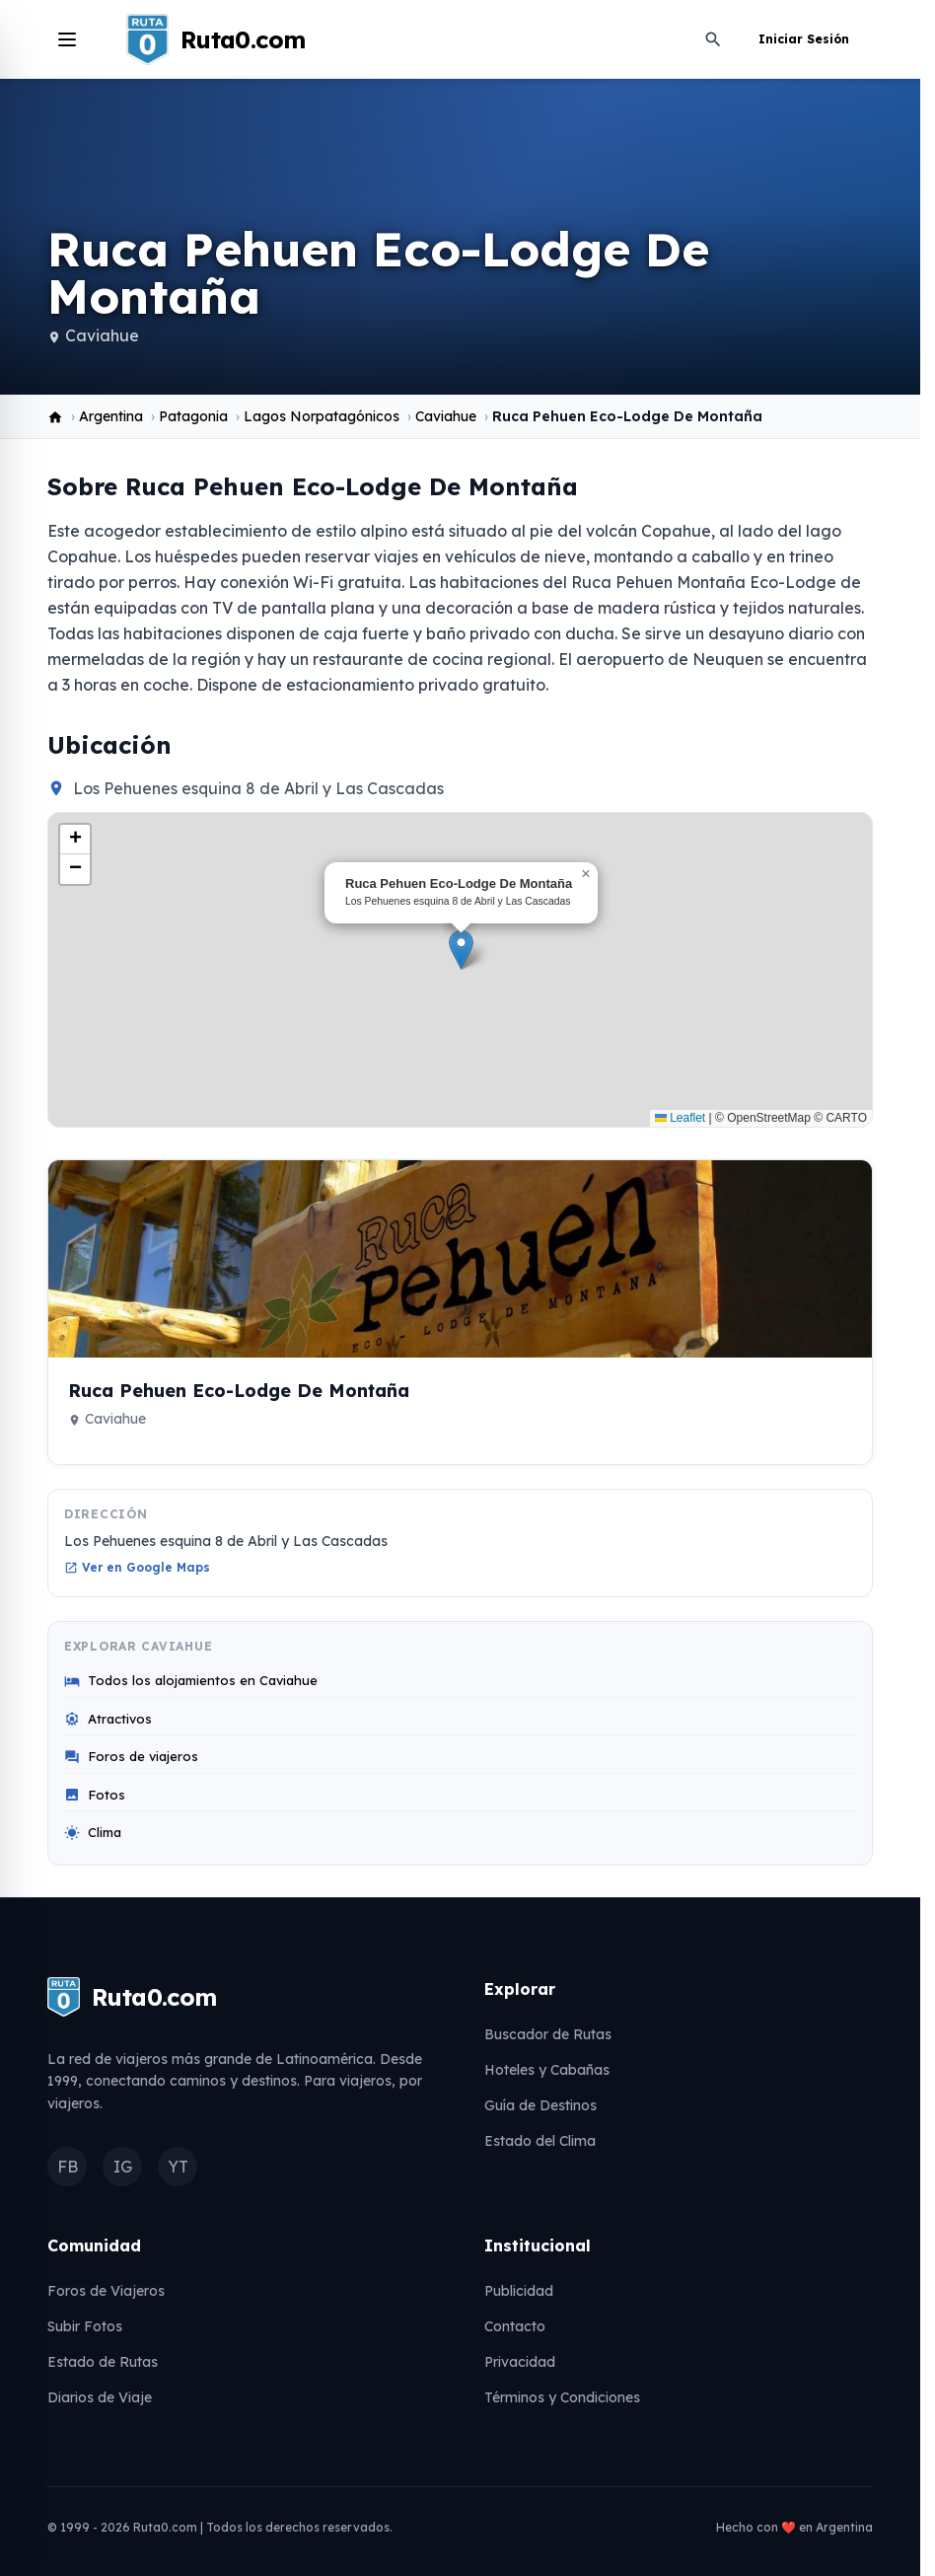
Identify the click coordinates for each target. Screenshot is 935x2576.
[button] (461, 949)
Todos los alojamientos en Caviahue (191, 1680)
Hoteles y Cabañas (547, 2070)
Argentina (111, 416)
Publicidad (518, 2291)
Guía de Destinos (540, 2105)
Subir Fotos (84, 2326)
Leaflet (680, 1118)
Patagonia (193, 416)
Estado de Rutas (102, 2362)
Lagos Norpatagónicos (321, 416)
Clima (92, 1832)
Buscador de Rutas (547, 2034)
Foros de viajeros (131, 1756)
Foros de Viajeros (106, 2291)
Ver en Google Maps (137, 1567)
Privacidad (519, 2362)
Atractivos (108, 1719)
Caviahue (102, 335)
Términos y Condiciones (562, 2397)
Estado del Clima (540, 2141)
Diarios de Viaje (99, 2397)
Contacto (514, 2326)
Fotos (94, 1795)
